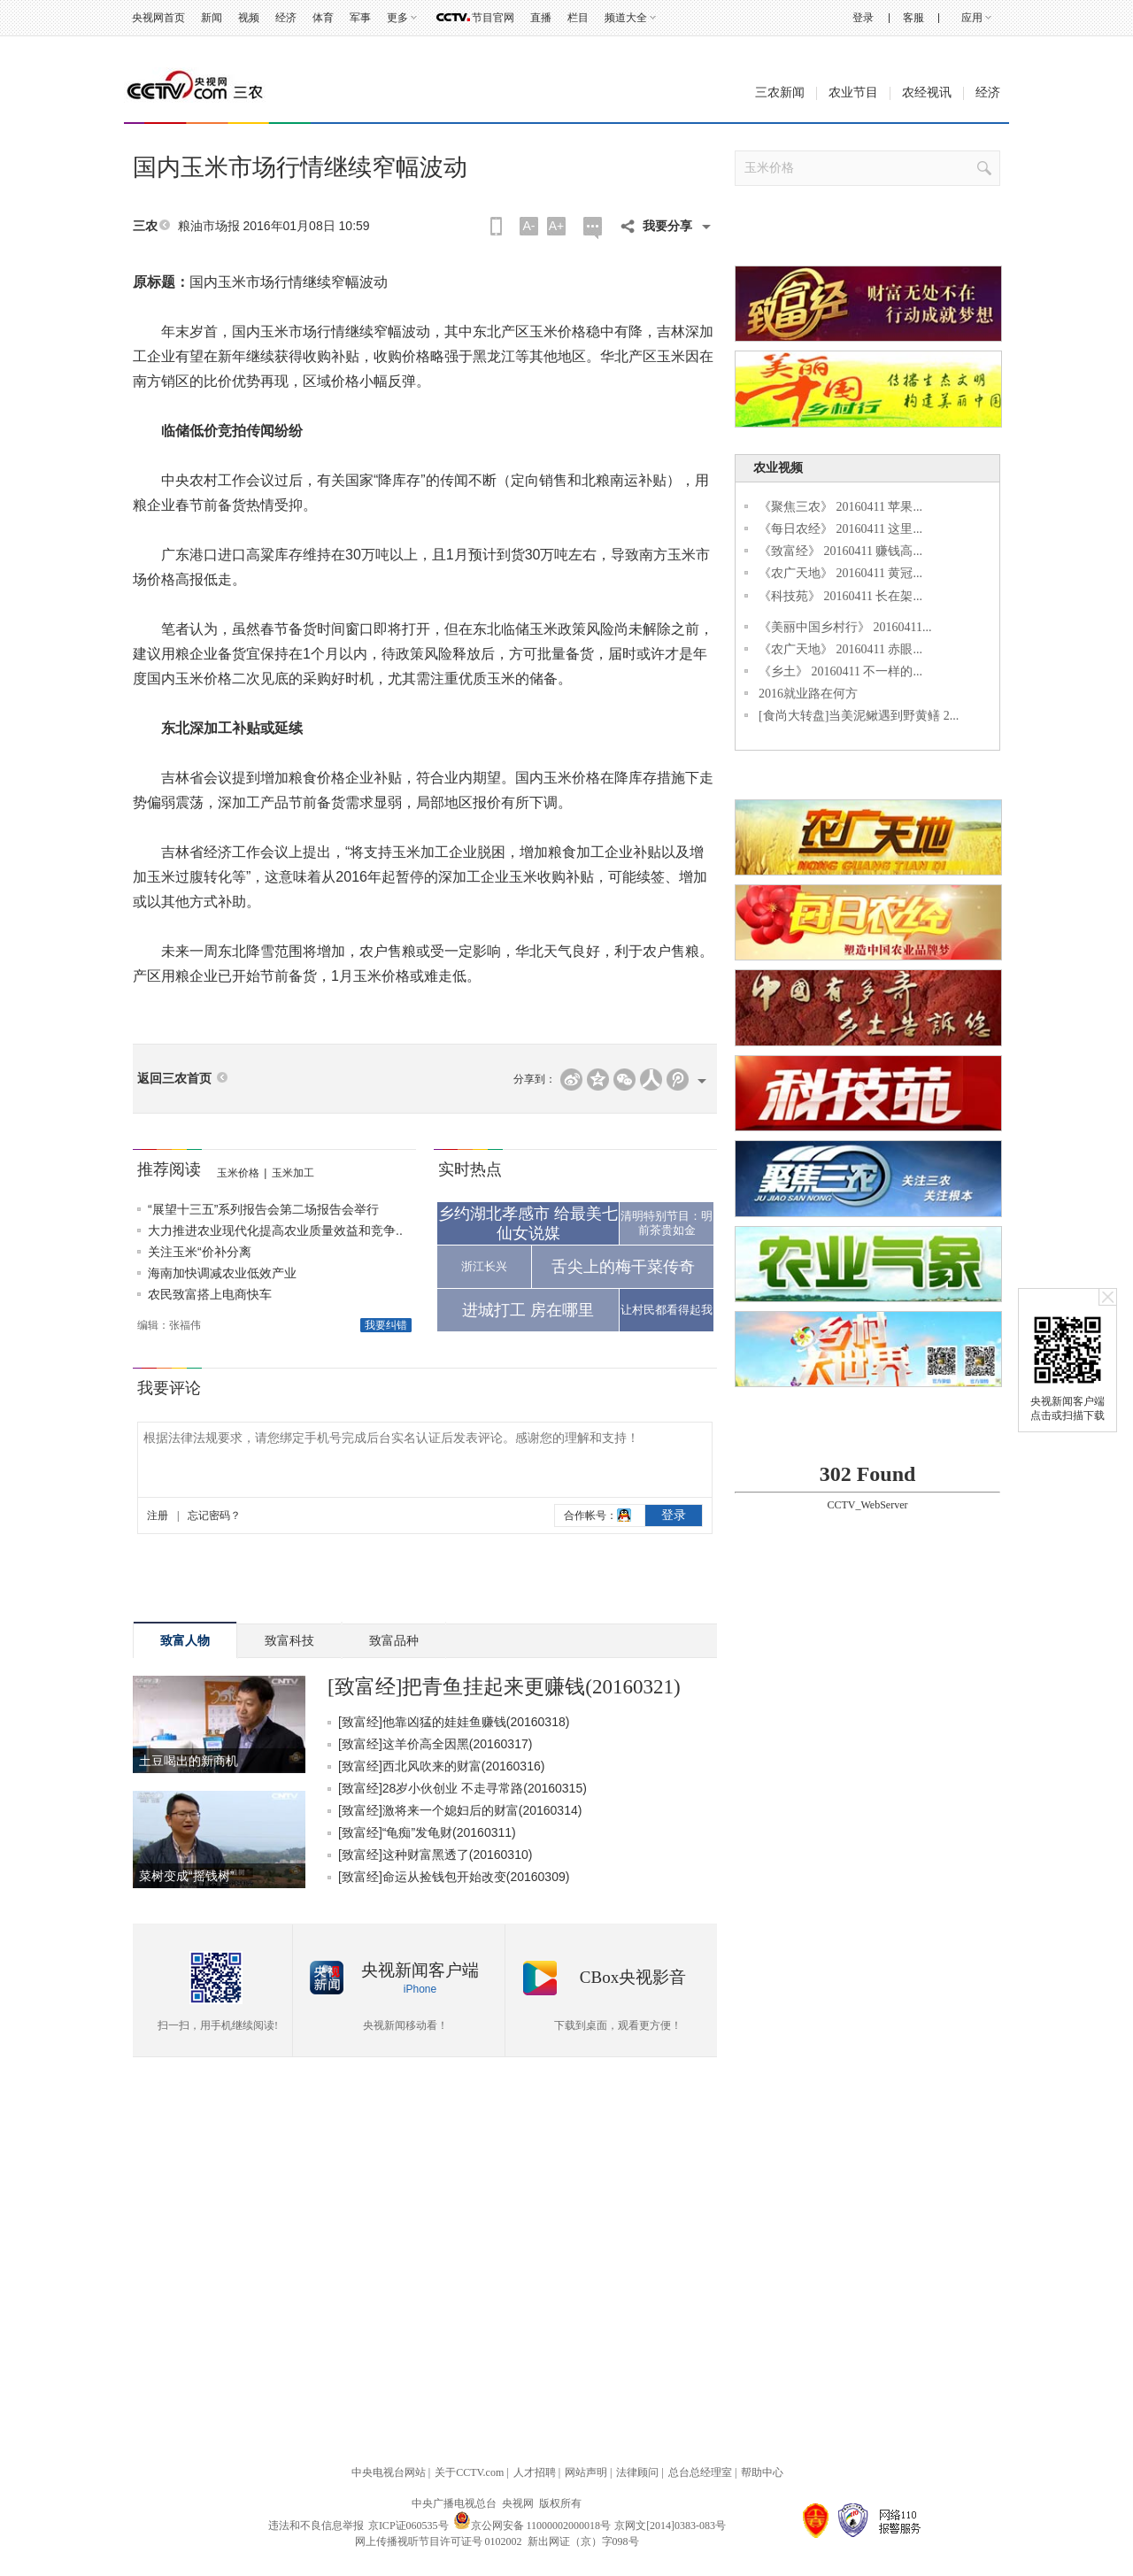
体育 (323, 18)
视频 (248, 18)
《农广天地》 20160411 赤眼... (840, 649)
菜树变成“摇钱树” (186, 1876)
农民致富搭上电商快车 (210, 1294)
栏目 (578, 18)
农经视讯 (927, 92)
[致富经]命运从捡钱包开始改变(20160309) (453, 1877)
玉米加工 (293, 1173)
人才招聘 (534, 2472)
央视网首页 (158, 18)
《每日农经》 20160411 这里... (840, 529)
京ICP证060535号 (408, 2525)
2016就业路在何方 (808, 693)
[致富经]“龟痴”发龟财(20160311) (427, 1832)
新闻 (211, 18)
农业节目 (853, 92)
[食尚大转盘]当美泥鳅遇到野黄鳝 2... (859, 715)
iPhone (420, 1989)
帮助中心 (762, 2472)
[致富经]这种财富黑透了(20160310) (435, 1854)
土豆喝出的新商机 (188, 1761)
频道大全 (626, 18)
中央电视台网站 (388, 2472)
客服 (913, 18)
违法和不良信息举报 (316, 2525)
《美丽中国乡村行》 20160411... (845, 627)
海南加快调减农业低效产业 (222, 1273)
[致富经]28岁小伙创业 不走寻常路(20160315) (462, 1788)
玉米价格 (238, 1173)
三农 (145, 226)
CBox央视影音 (633, 1977)
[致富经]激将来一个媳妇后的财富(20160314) (460, 1810)
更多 (397, 18)
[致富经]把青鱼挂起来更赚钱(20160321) (504, 1687)
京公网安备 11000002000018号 (532, 2525)
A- (529, 226)
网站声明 (586, 2472)
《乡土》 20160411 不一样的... (840, 671)
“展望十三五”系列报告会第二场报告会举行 (263, 1209)
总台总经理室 (700, 2472)
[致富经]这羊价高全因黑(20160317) (435, 1744)
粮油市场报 (209, 226)
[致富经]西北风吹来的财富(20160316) (441, 1766)
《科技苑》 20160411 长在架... (840, 596)
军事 (360, 18)
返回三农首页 (174, 1078)
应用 (972, 18)
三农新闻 (780, 92)
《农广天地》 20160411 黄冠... (840, 573)
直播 (540, 18)
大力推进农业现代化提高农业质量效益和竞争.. (275, 1230)
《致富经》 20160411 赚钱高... (840, 551)
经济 (286, 18)
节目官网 (493, 18)
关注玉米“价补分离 (199, 1252)
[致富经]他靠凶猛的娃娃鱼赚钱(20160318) (453, 1722)
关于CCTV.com (469, 2472)
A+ (557, 226)
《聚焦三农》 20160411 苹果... (840, 506)
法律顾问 (637, 2472)
